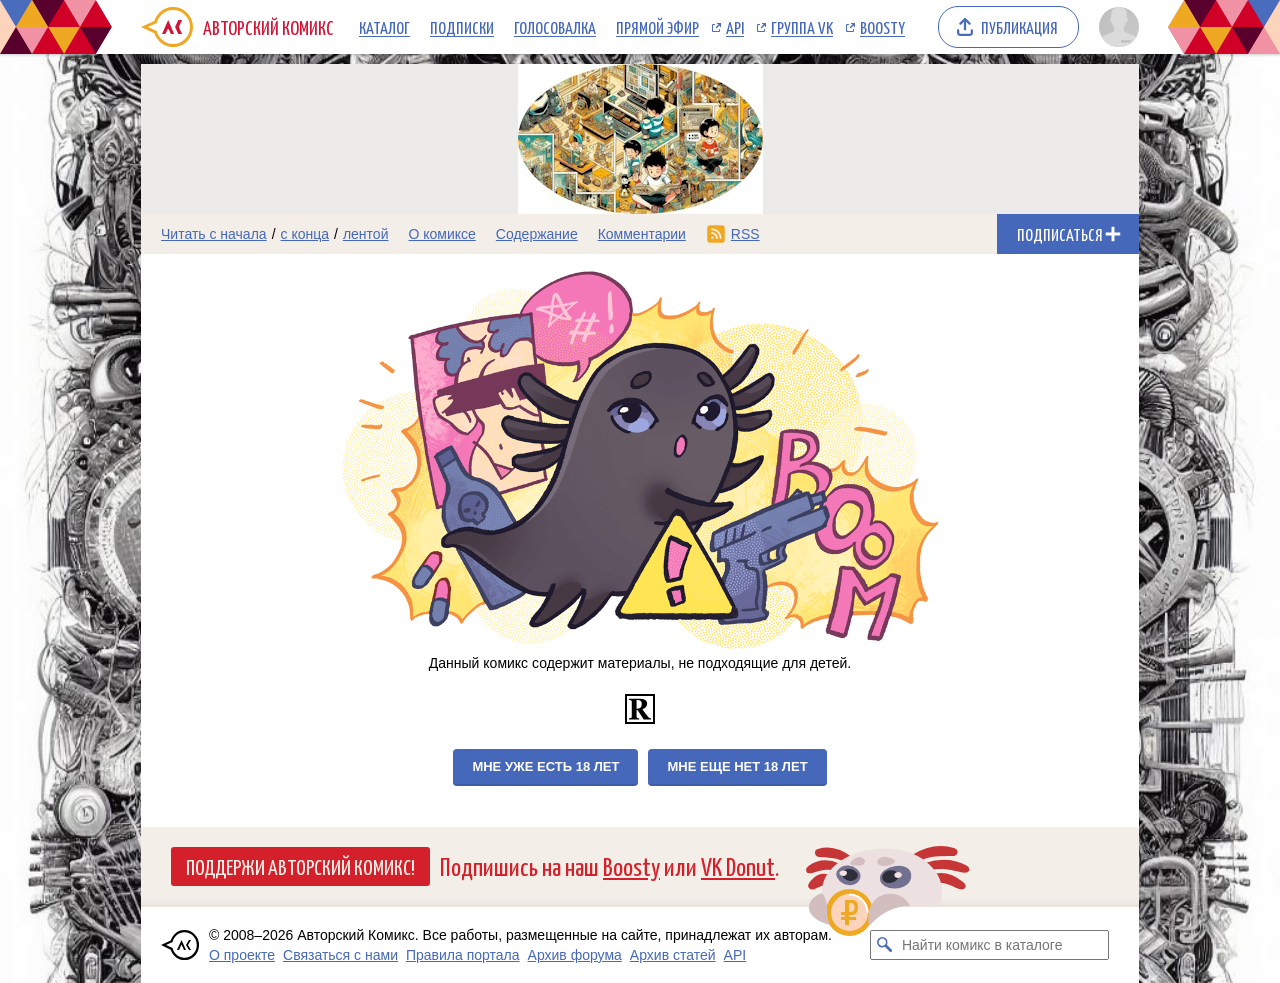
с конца (305, 234)
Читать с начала (214, 234)
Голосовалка (555, 27)
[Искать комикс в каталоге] (885, 945)
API (735, 27)
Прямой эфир (657, 27)
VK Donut (738, 865)
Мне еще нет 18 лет (737, 766)
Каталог (384, 27)
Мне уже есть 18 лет (545, 766)
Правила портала (463, 955)
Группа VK (802, 27)
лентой (366, 234)
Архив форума (575, 955)
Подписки (462, 27)
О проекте (242, 955)
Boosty (882, 27)
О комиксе (441, 234)
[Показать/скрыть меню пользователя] (1115, 27)
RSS (745, 234)
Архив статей (673, 955)
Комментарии (642, 234)
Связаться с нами (340, 955)
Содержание (537, 234)
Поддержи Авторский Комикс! (300, 866)
